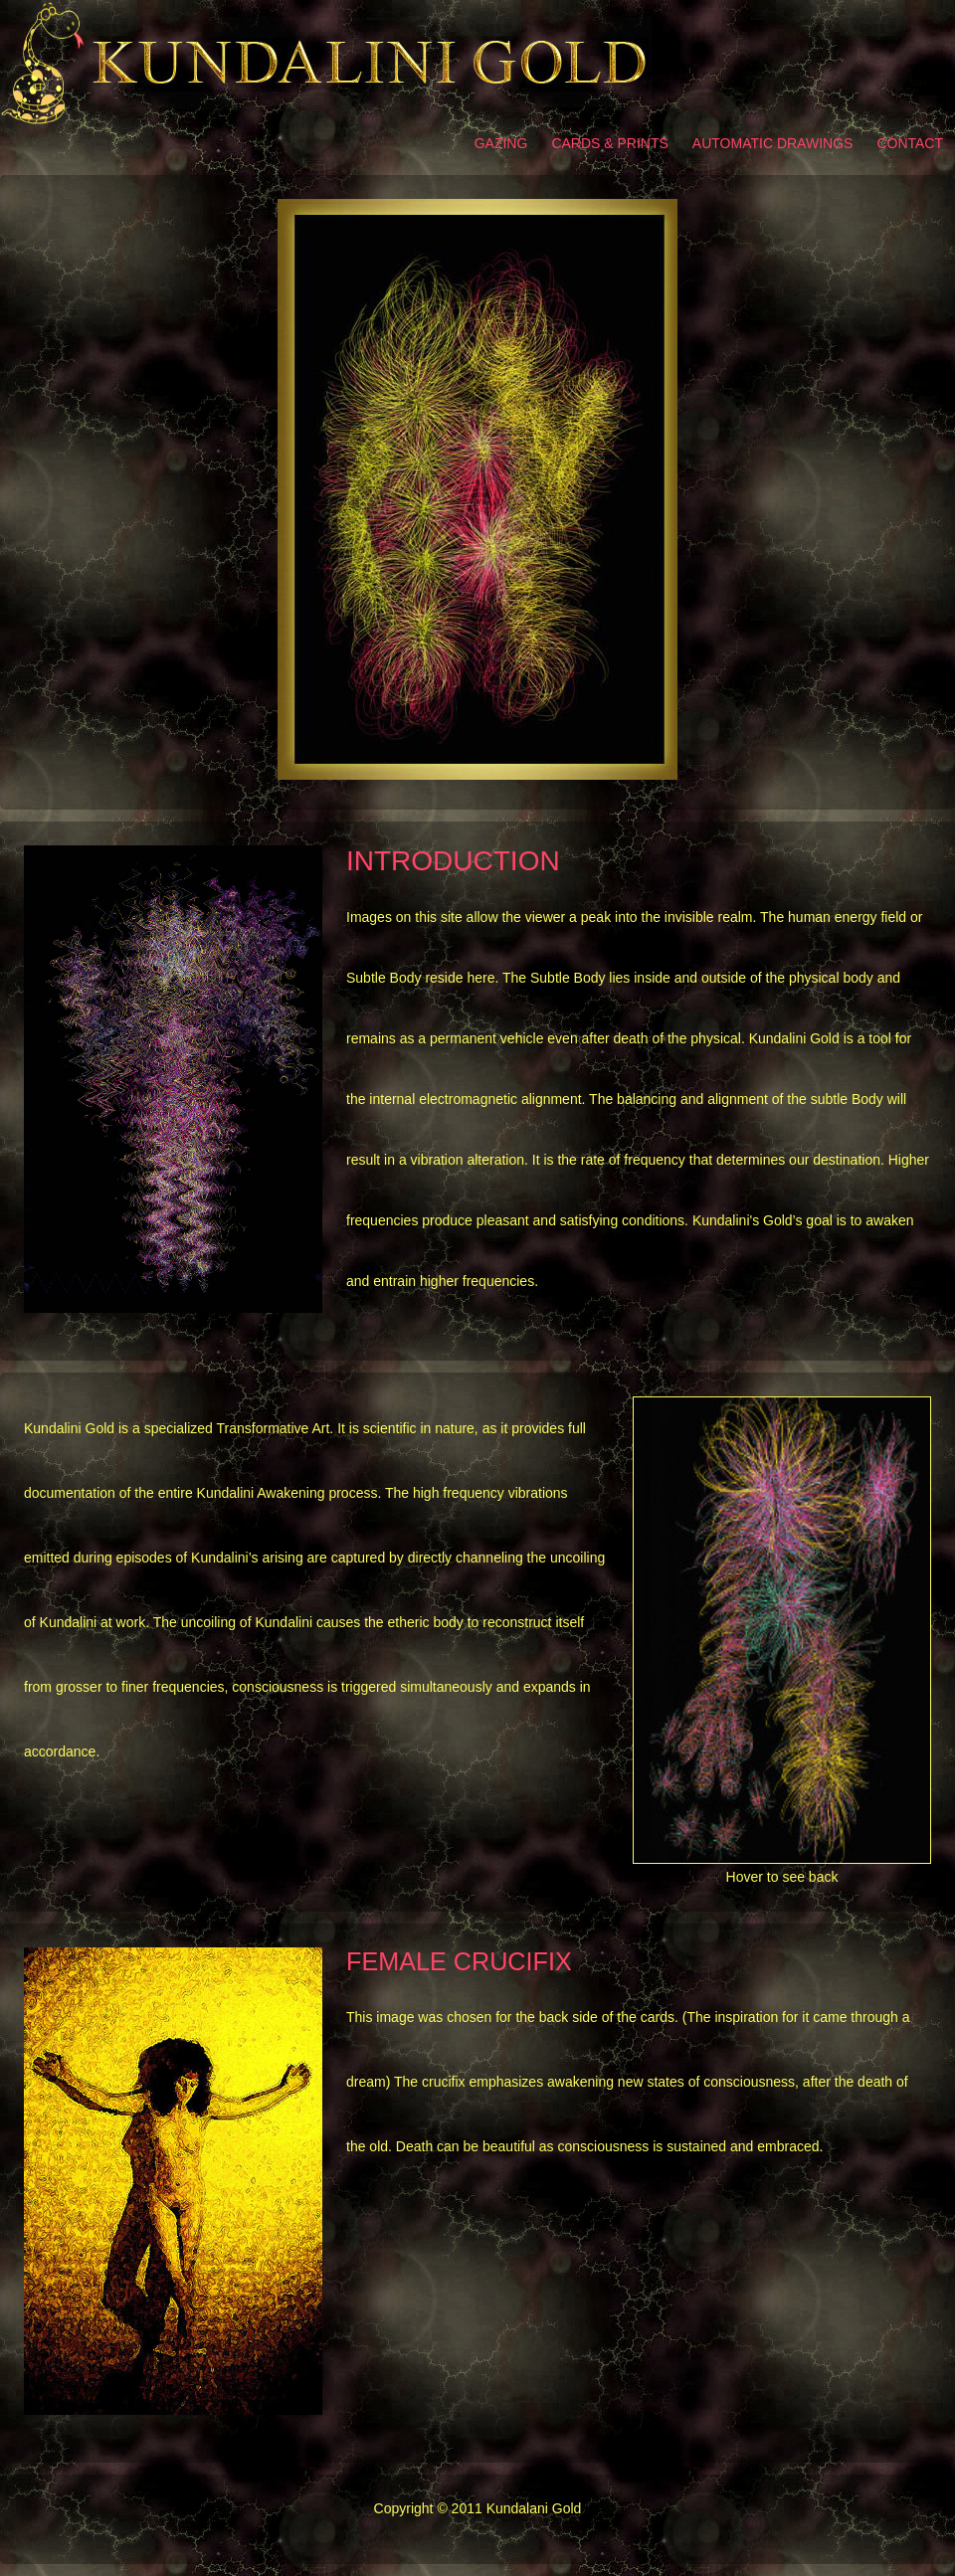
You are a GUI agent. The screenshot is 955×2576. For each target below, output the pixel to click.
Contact (909, 143)
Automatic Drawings (773, 143)
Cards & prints (609, 143)
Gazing (501, 143)
